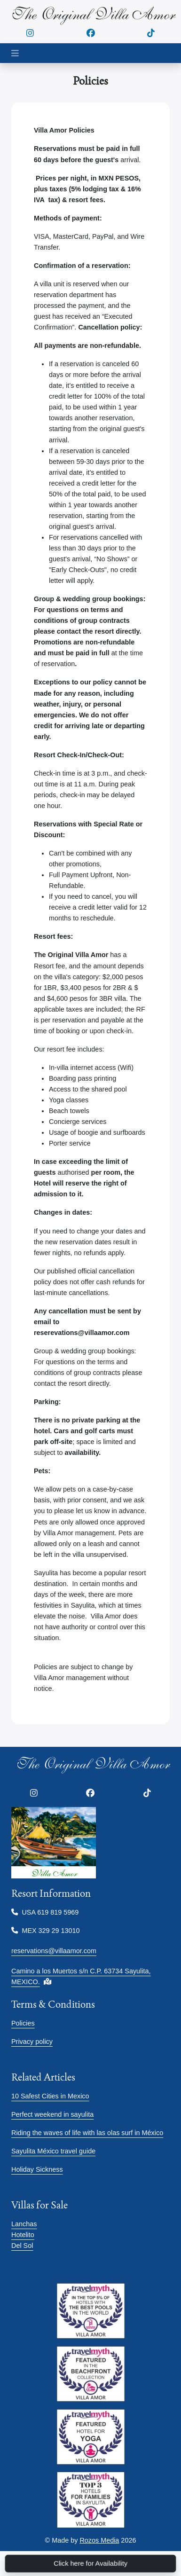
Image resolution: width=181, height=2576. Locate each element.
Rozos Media (99, 2540)
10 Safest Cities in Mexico (50, 2096)
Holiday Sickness (37, 2169)
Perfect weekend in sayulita (52, 2114)
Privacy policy (32, 2041)
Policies (23, 2023)
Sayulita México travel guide (53, 2151)
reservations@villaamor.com (53, 1951)
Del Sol (22, 2245)
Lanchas (24, 2224)
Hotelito (22, 2234)
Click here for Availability (90, 2563)
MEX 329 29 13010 (45, 1930)
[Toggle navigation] (15, 53)
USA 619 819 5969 (45, 1912)
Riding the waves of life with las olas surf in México (87, 2132)
